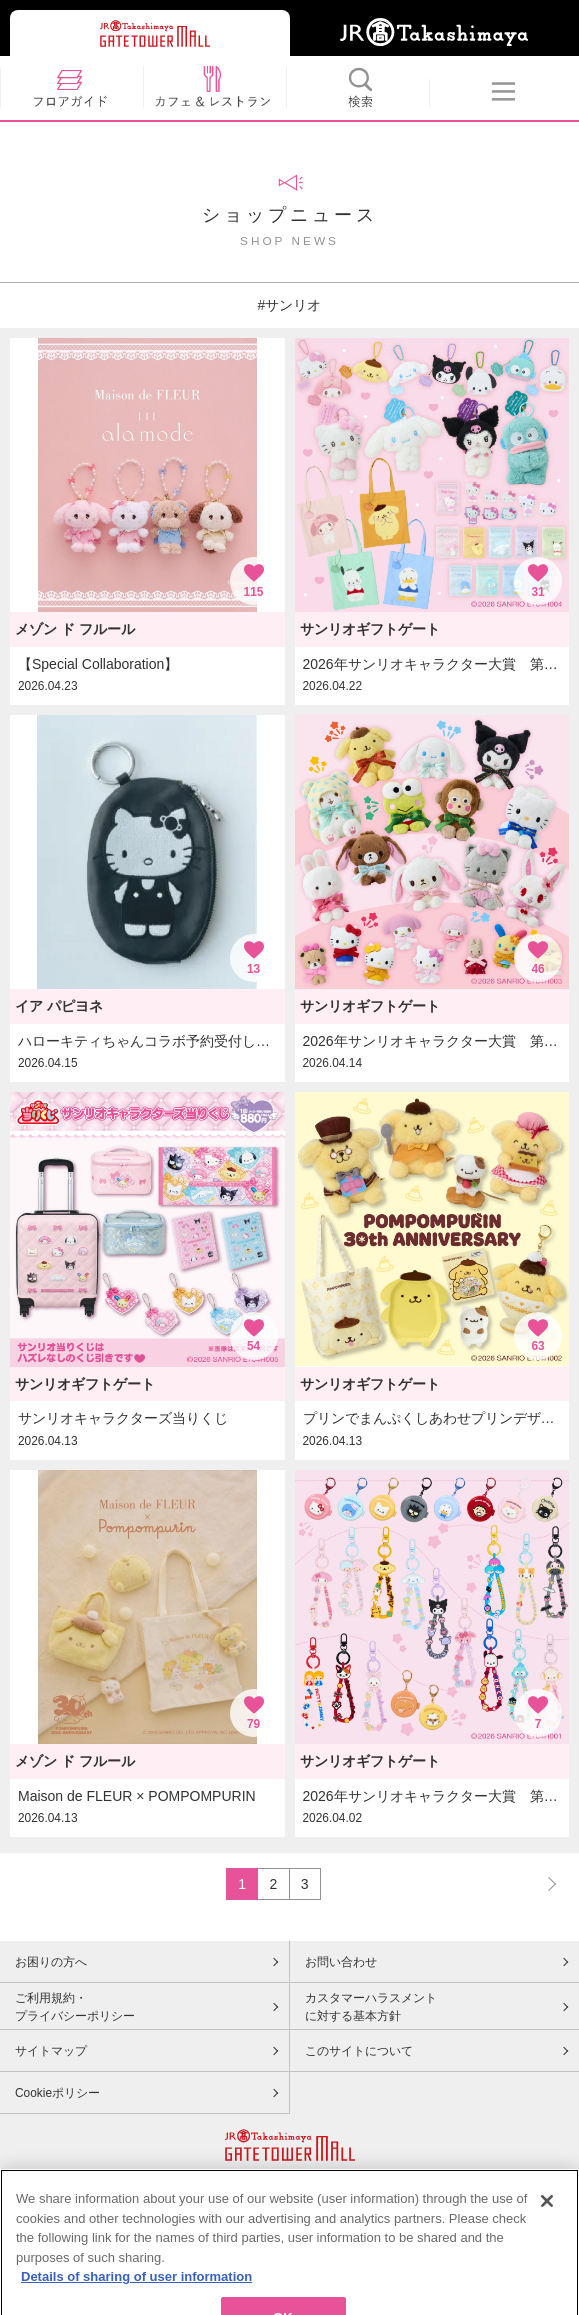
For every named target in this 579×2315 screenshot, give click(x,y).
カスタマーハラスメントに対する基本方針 (371, 2007)
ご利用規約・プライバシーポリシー (75, 2007)
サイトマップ (51, 2051)
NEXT (543, 1883)
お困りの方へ (51, 1962)
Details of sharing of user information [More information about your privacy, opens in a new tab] (136, 2294)
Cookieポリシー (57, 2093)
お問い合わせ (341, 1962)
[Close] (547, 2219)
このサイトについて (359, 2051)
